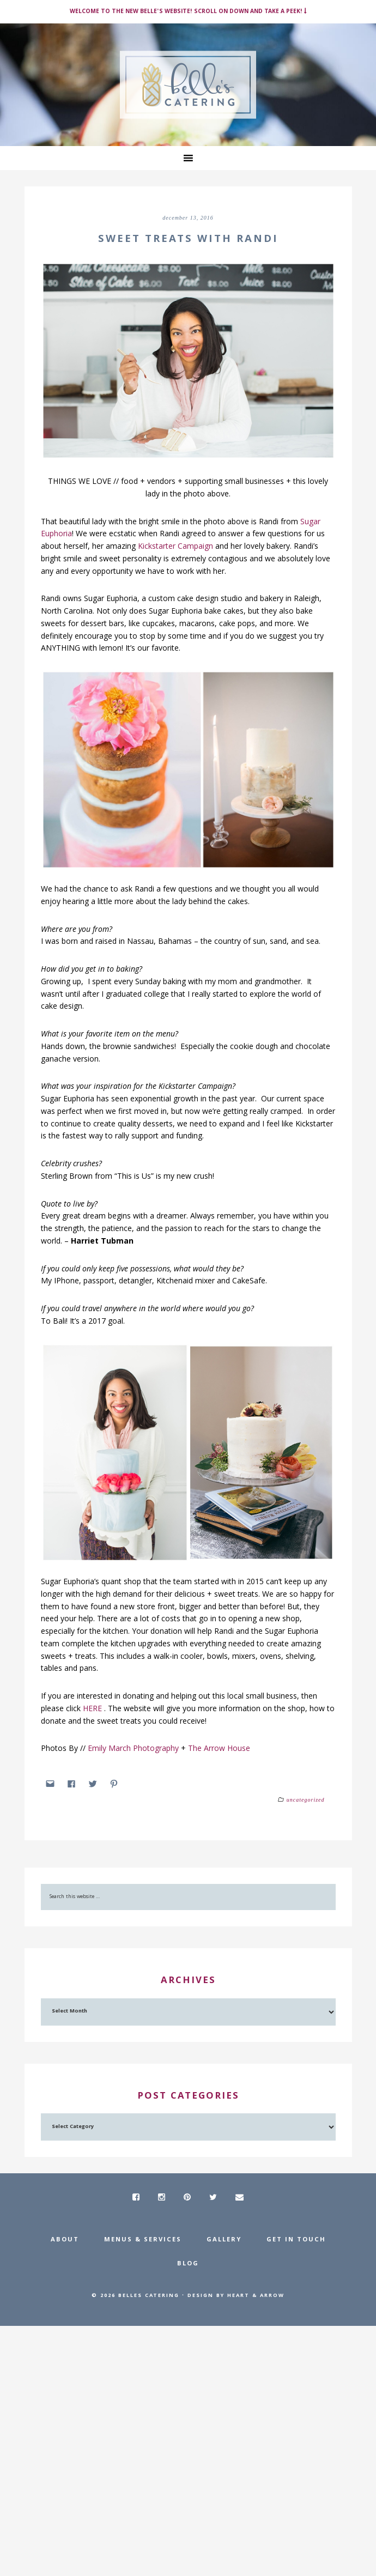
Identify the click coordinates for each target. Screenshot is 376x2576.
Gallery (224, 2240)
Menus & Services (142, 2240)
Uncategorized (306, 1800)
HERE (93, 1708)
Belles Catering (148, 2296)
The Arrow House (220, 1748)
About (65, 2240)
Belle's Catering (188, 85)
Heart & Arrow (255, 2296)
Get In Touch (296, 2240)
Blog (188, 2264)
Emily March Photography (133, 1748)
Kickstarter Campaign (176, 546)
